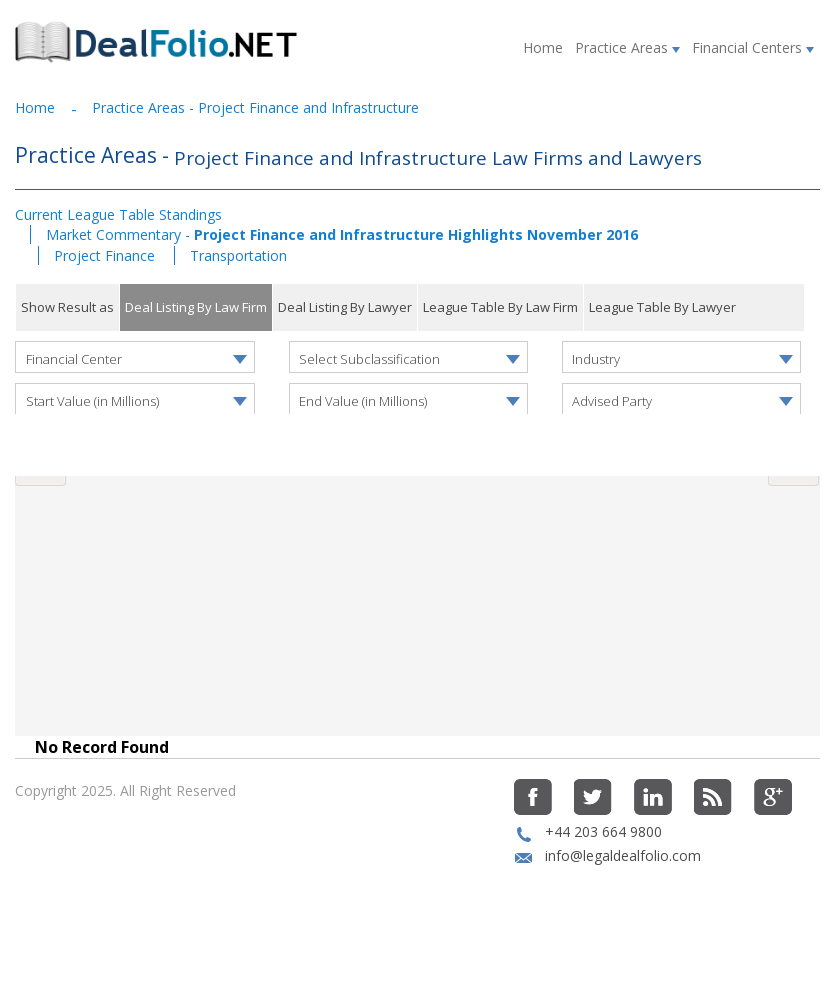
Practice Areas (627, 47)
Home (543, 47)
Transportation (238, 255)
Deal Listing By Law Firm (196, 307)
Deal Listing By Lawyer (345, 307)
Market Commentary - (342, 234)
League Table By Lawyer (662, 307)
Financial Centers (753, 47)
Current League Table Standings (118, 214)
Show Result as (67, 307)
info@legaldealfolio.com (623, 900)
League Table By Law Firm (500, 307)
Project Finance (106, 255)
